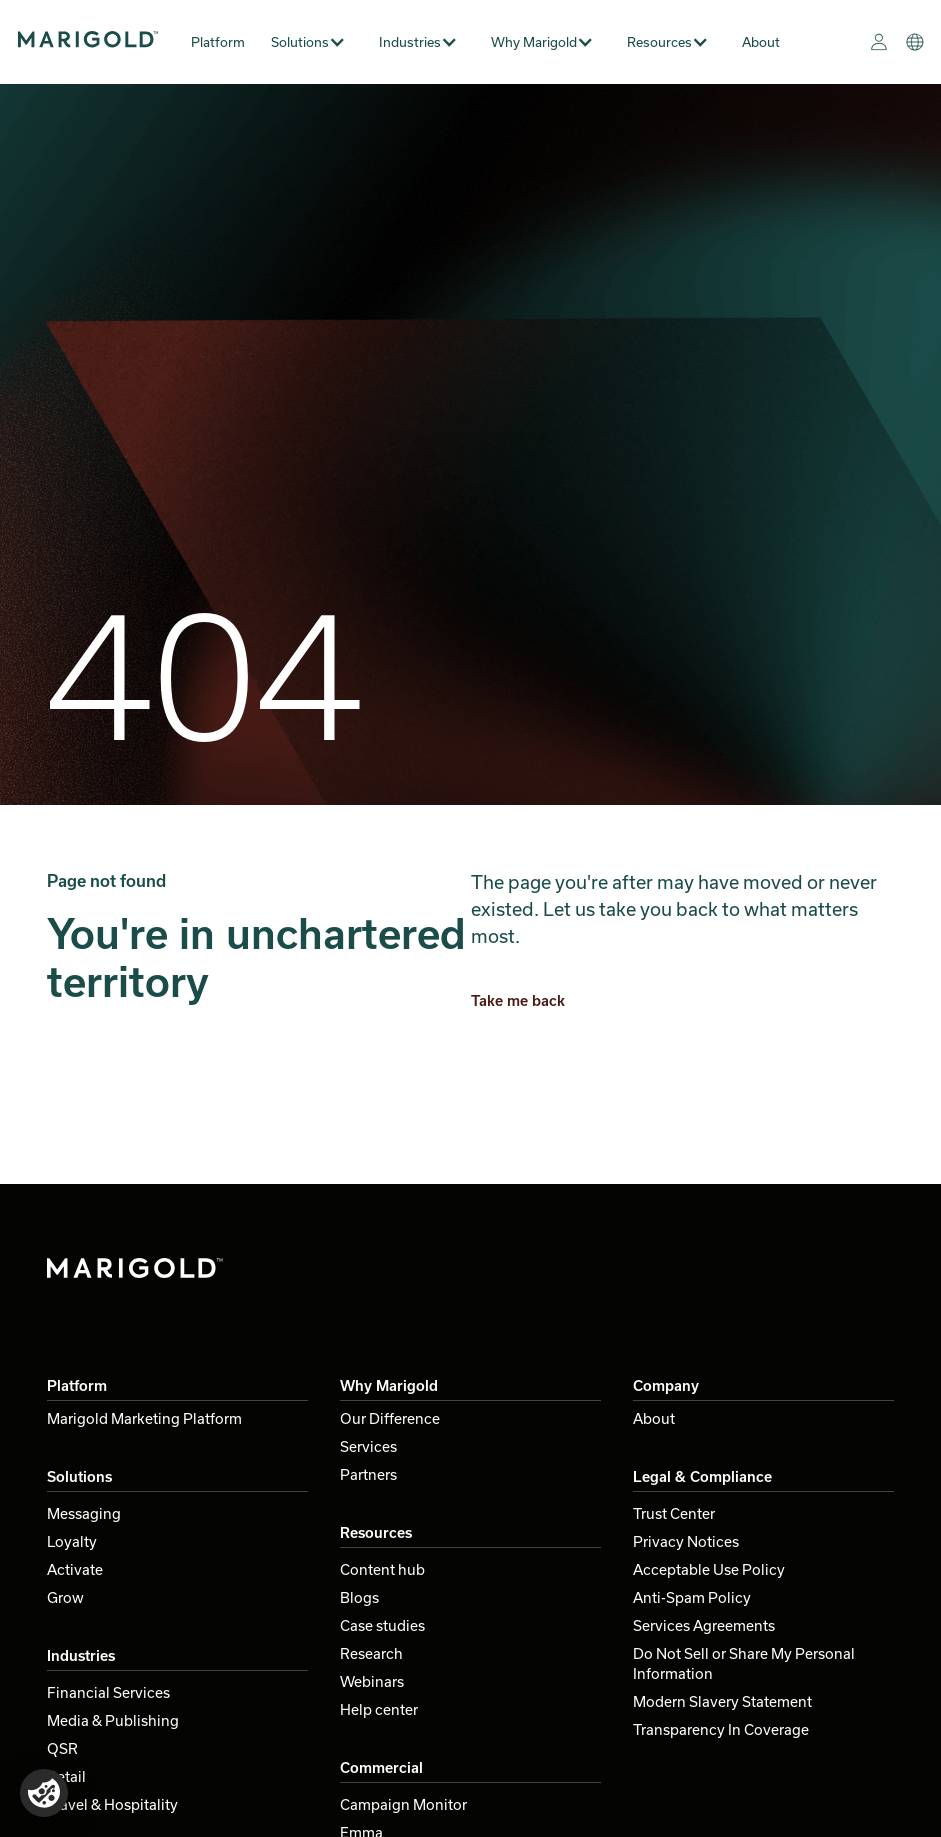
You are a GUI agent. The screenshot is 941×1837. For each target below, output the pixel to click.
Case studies (382, 1625)
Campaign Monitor (403, 1804)
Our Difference (390, 1418)
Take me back (518, 1000)
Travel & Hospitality (112, 1804)
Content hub (382, 1569)
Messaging (84, 1513)
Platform (218, 42)
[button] (316, 42)
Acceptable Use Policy (709, 1569)
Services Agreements (704, 1625)
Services (368, 1446)
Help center (379, 1709)
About (761, 42)
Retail (66, 1776)
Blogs (359, 1597)
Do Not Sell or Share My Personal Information (744, 1663)
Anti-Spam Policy (692, 1597)
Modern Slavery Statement (722, 1701)
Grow (65, 1597)
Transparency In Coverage (721, 1729)
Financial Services (108, 1692)
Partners (368, 1474)
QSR (62, 1748)
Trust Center (674, 1513)
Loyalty (72, 1541)
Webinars (372, 1681)
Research (371, 1653)
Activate (75, 1569)
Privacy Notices (686, 1541)
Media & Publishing (113, 1720)
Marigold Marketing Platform (144, 1418)
